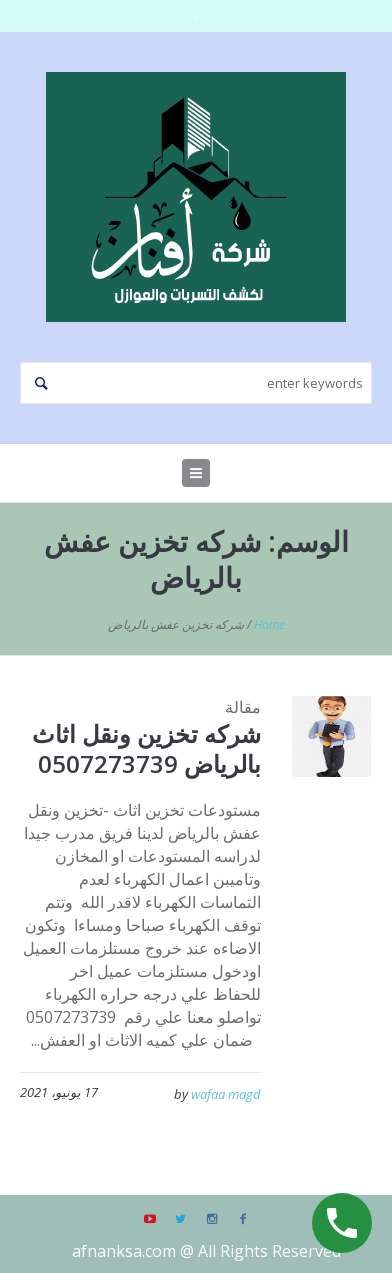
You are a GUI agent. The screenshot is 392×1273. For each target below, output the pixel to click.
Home (269, 624)
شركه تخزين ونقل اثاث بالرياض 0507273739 (146, 748)
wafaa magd (226, 1094)
